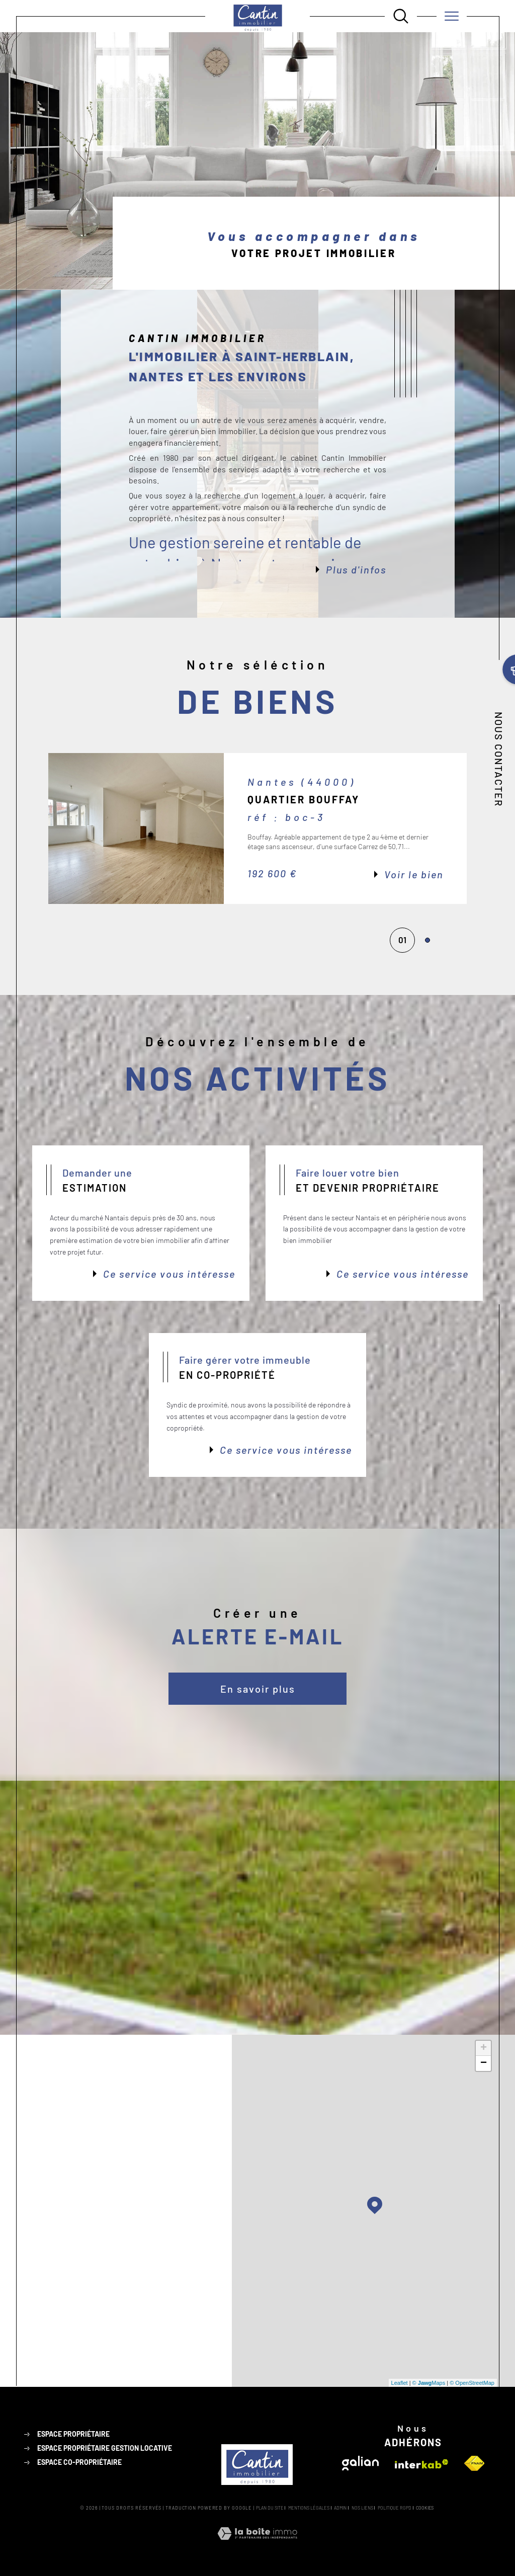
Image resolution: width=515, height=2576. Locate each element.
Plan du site (270, 2508)
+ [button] (483, 2048)
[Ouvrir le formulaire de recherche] (401, 16)
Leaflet (399, 2383)
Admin (340, 2508)
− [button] (483, 2063)
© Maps (429, 2383)
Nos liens (362, 2508)
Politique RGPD (394, 2508)
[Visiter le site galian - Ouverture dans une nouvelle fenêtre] (360, 2463)
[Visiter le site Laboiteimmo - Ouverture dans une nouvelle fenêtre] (257, 2544)
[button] (466, 828)
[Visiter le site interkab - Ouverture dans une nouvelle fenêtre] (421, 2464)
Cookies (425, 2508)
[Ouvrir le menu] (452, 16)
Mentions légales (308, 2508)
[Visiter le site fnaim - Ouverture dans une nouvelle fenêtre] (474, 2463)
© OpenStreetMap (472, 2383)
